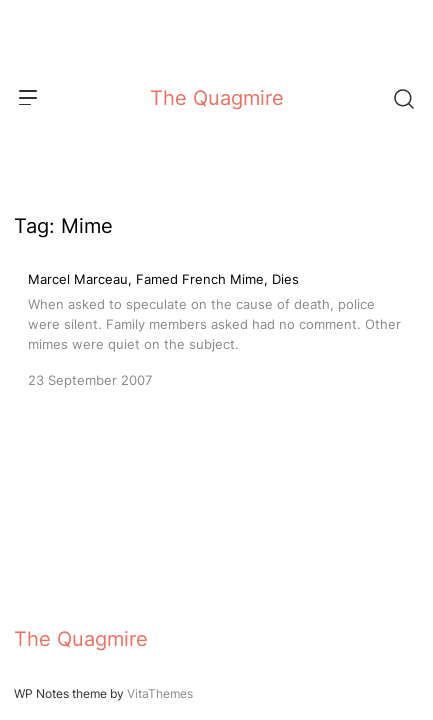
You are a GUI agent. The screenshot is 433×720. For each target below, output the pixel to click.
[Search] (403, 98)
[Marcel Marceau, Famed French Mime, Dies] (216, 328)
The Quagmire (217, 98)
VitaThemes (160, 693)
